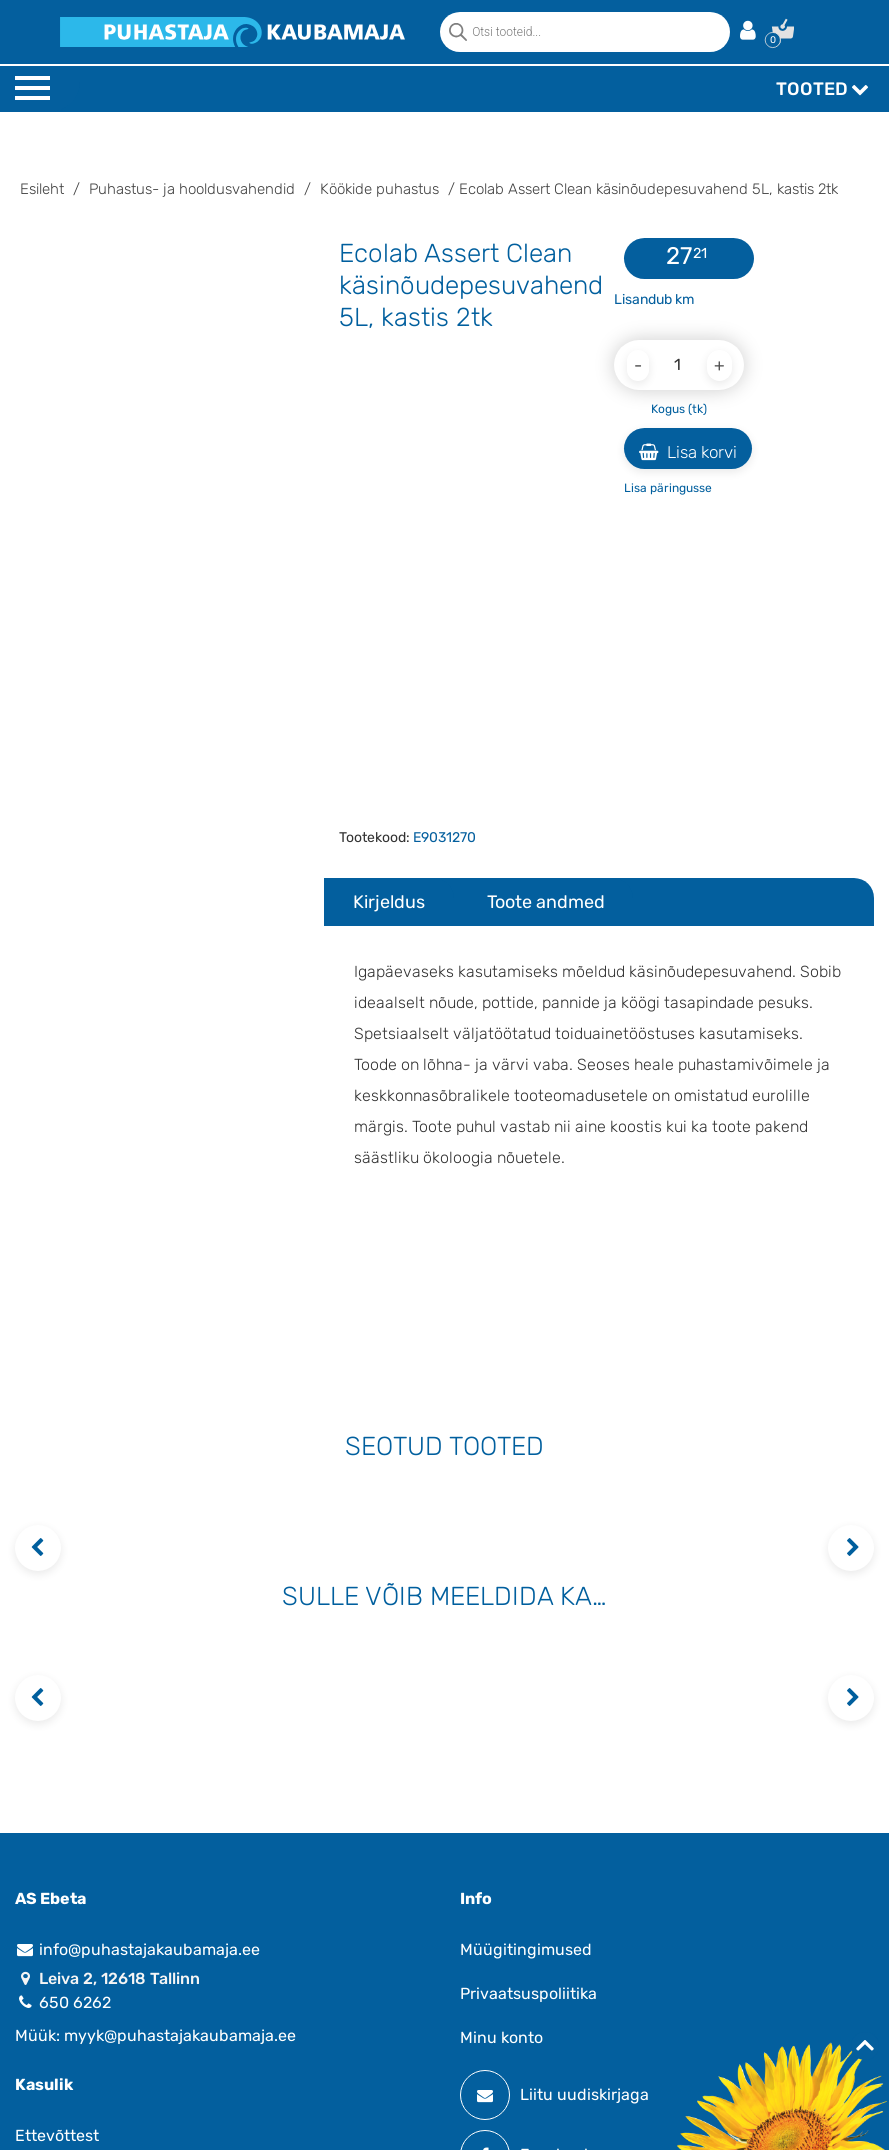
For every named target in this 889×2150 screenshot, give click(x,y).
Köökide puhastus (379, 189)
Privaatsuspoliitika (528, 1993)
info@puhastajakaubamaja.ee (137, 1949)
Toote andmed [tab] (546, 902)
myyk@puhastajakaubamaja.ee (180, 2035)
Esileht (42, 189)
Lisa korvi (688, 452)
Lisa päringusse (668, 488)
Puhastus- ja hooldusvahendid (192, 189)
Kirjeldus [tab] (389, 902)
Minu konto (501, 2037)
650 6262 (63, 2002)
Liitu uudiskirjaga (554, 2095)
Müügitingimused (526, 1949)
